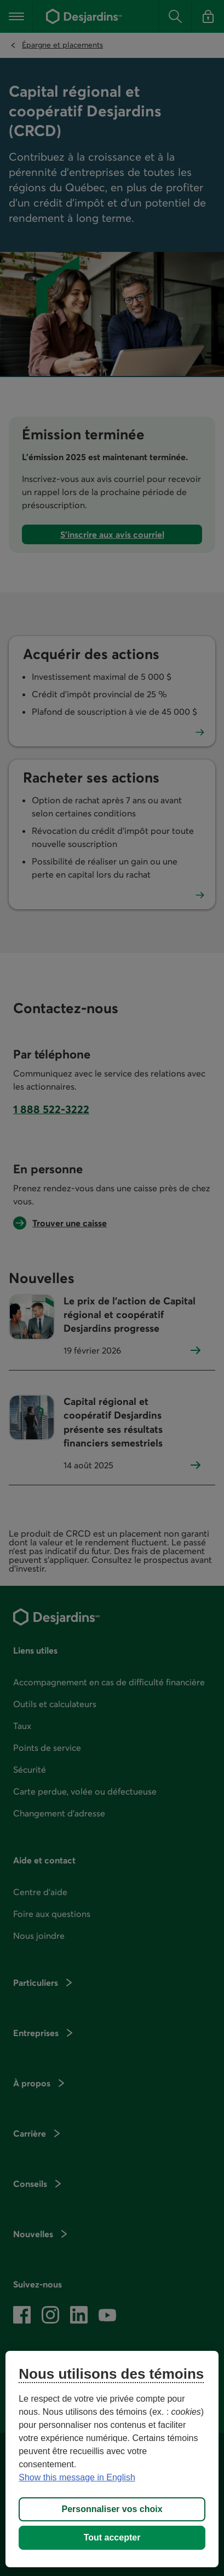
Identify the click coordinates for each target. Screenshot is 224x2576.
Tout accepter (112, 2537)
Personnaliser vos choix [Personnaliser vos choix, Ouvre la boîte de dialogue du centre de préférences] (111, 2509)
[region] (112, 2459)
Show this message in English (77, 2477)
